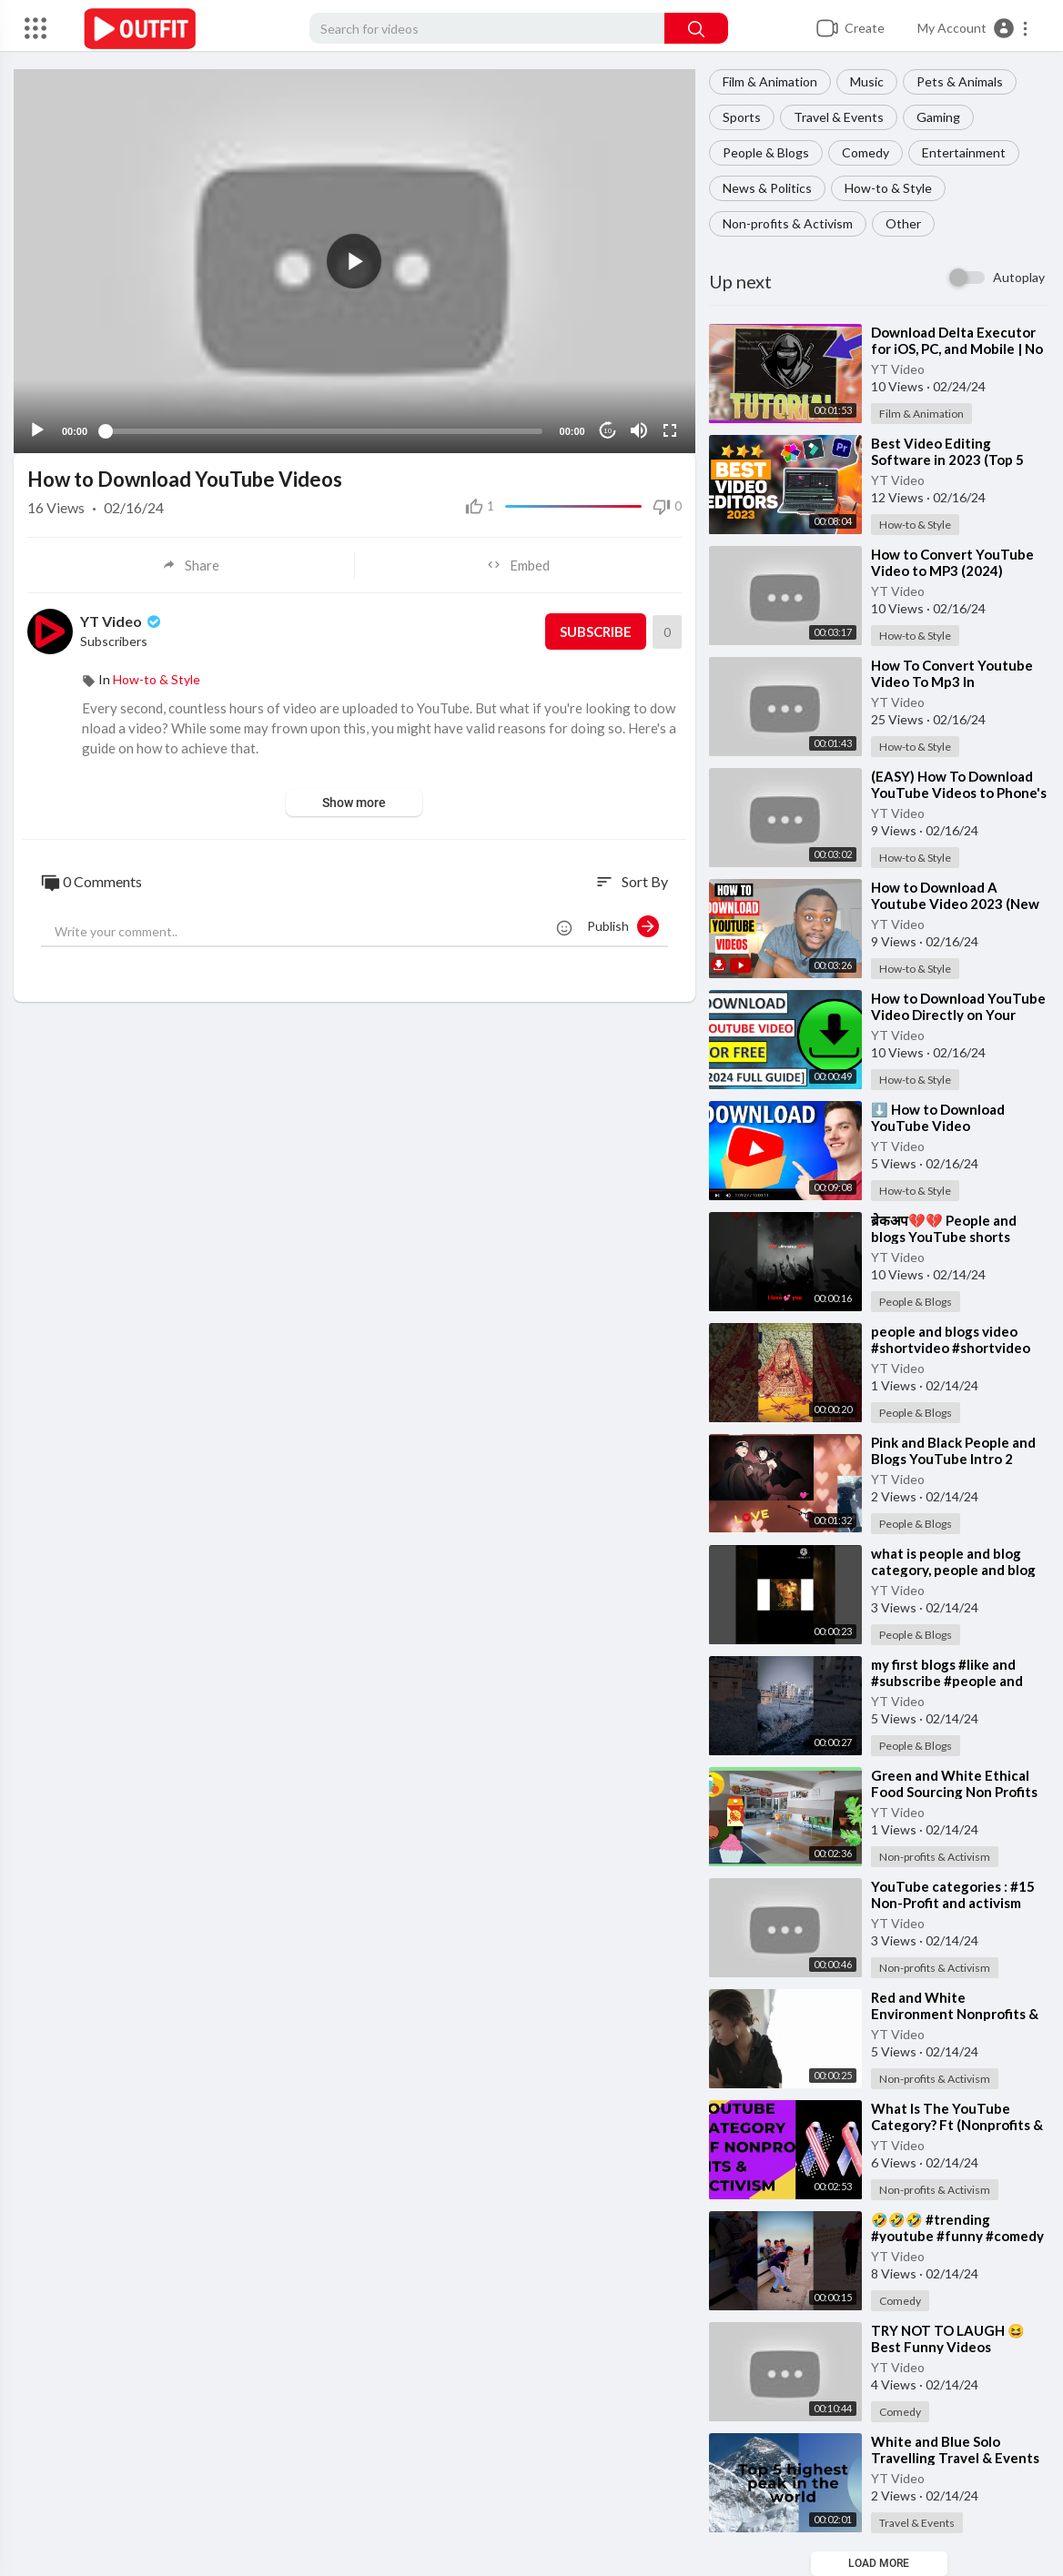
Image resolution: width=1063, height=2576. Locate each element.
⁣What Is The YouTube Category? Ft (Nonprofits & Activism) (957, 2124)
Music (867, 81)
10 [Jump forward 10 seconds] (607, 430)
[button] (973, 28)
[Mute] (639, 429)
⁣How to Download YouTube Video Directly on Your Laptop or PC (958, 1014)
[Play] (37, 429)
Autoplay (1019, 277)
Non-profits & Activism (788, 223)
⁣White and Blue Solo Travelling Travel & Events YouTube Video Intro (955, 2457)
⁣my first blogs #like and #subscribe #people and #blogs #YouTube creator (952, 1680)
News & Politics (767, 188)
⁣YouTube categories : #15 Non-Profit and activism (953, 1894)
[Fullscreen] (670, 429)
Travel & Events (839, 117)
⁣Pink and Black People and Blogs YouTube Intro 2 (953, 1450)
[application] (354, 260)
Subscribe (596, 630)
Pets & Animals (959, 81)
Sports (742, 117)
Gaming (938, 117)
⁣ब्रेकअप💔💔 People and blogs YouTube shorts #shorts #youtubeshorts (949, 1236)
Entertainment (964, 152)
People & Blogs (766, 152)
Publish (623, 925)
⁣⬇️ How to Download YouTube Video (938, 1117)
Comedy (865, 152)
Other (903, 223)
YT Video (898, 369)
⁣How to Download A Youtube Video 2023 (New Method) (955, 903)
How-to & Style (888, 188)
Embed (518, 564)
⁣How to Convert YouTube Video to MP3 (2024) (952, 562)
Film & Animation (770, 81)
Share (190, 564)
